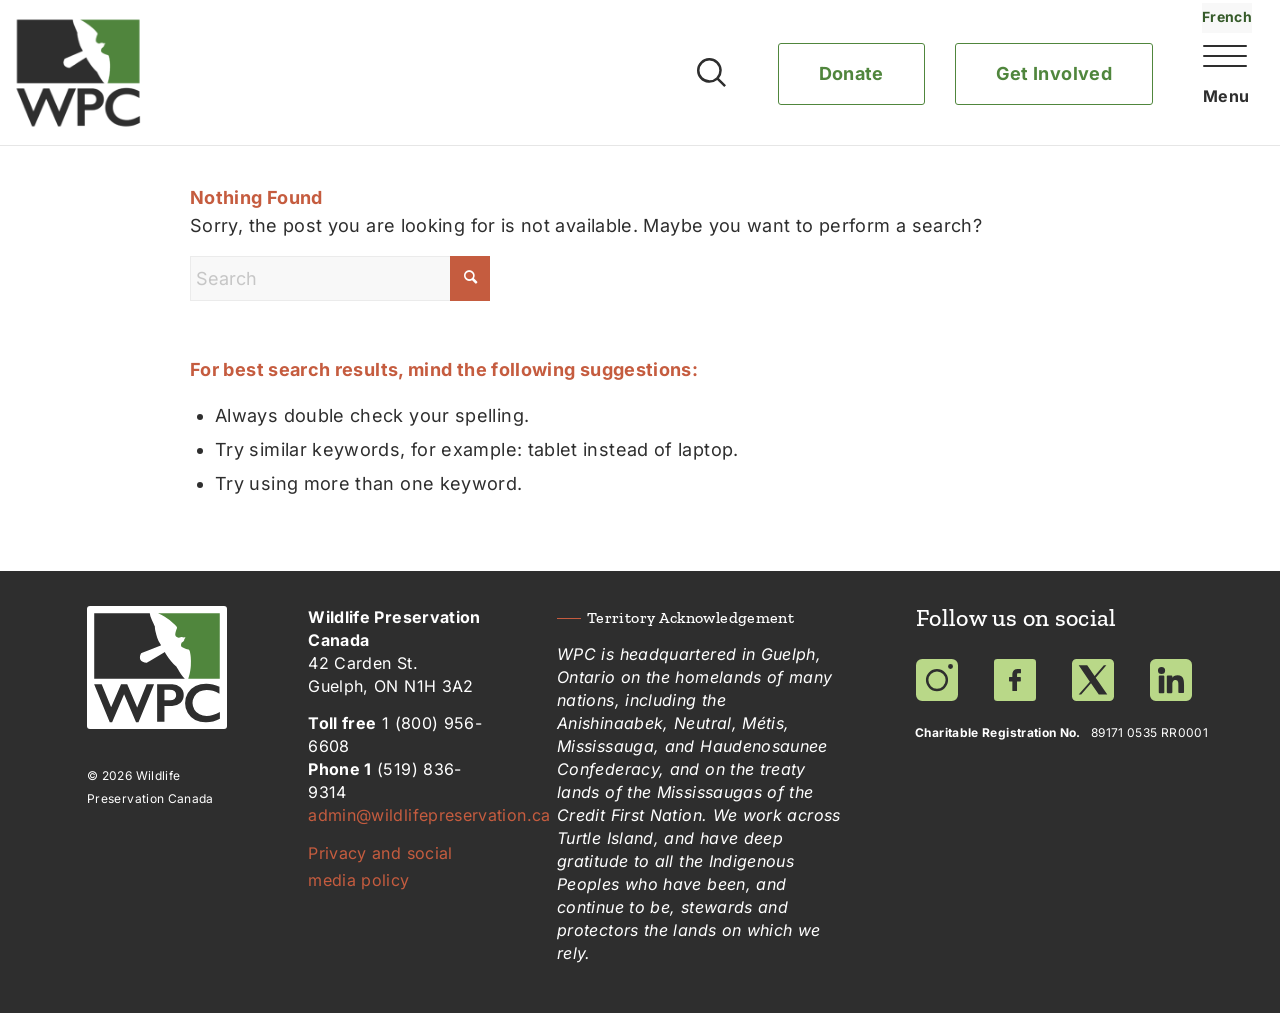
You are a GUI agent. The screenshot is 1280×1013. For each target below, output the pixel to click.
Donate (851, 73)
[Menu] (1220, 98)
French (1227, 16)
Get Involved (1054, 73)
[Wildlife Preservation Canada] (78, 73)
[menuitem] (1207, 93)
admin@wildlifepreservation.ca (429, 815)
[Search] (340, 278)
